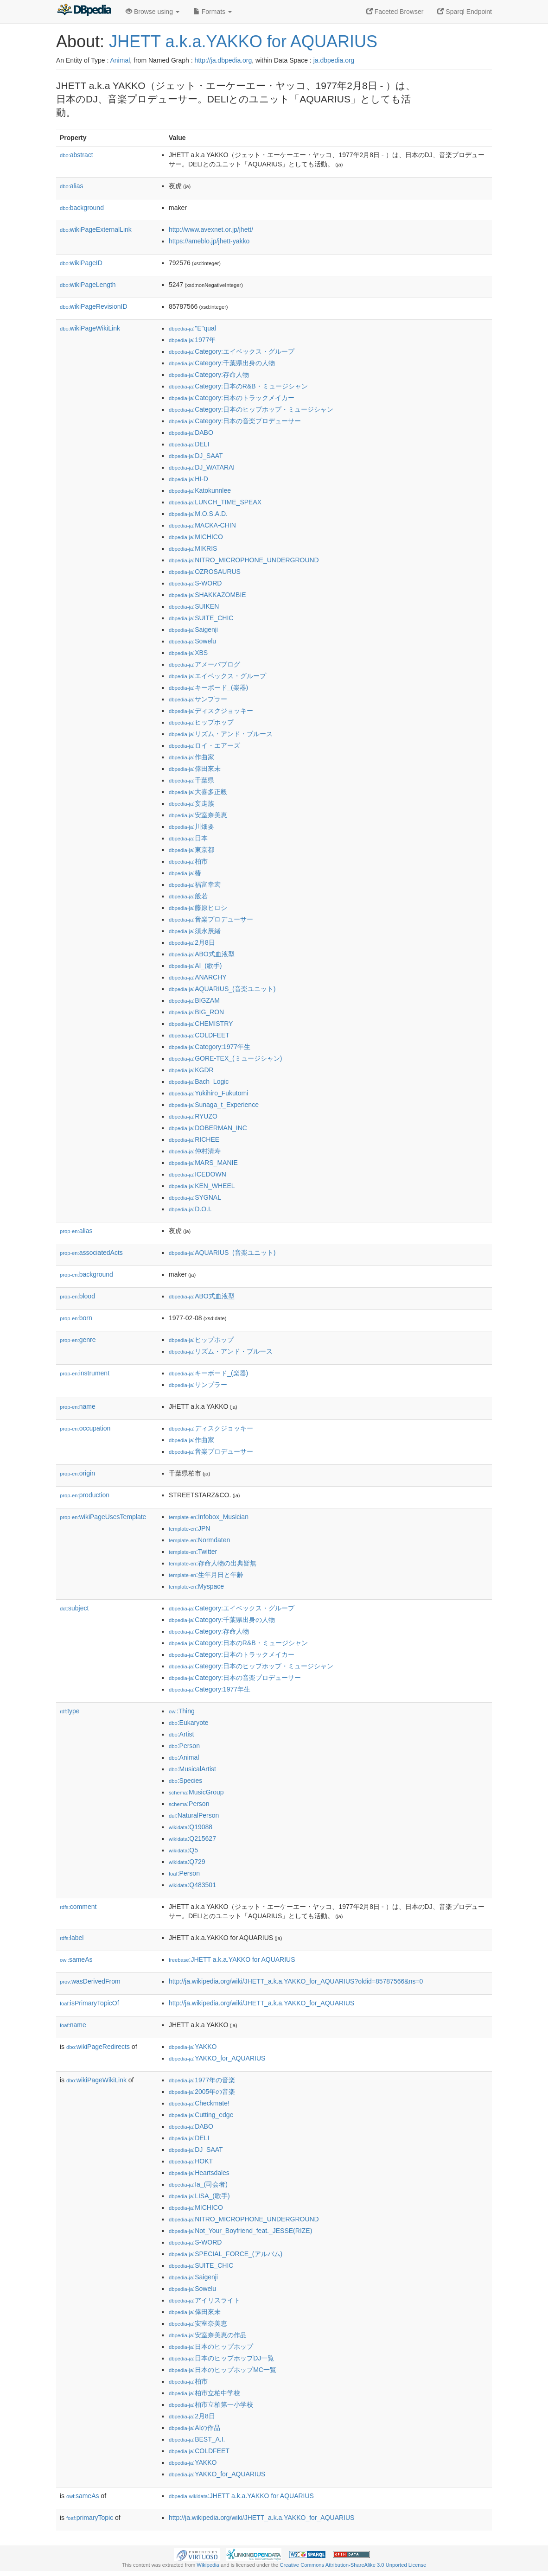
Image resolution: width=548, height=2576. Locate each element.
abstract (76, 155)
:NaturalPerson (194, 1815)
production (84, 1495)
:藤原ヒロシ (198, 907)
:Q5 (183, 1850)
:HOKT (191, 2161)
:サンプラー (198, 699)
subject (74, 1608)
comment (78, 1906)
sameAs (76, 1959)
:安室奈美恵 (198, 815)
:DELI (189, 444)
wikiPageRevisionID (93, 306)
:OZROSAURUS (205, 571)
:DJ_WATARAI (202, 467)
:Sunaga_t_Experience (214, 1104)
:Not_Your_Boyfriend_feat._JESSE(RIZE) (240, 2230)
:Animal (184, 1757)
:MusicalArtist (192, 1769)
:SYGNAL (195, 1197)
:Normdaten (199, 1540)
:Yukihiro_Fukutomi (208, 1093)
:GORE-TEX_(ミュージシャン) (225, 1058)
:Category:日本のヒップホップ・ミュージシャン (251, 409)
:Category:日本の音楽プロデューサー (235, 421)
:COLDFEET (199, 1035)
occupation (85, 1428)
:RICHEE (194, 1139)
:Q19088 (190, 1827)
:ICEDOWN (197, 1174)
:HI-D (188, 479)
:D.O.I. (190, 1209)
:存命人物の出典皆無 (212, 1563)
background (82, 207)
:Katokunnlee (200, 490)
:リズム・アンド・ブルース (221, 734)
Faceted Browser (395, 11)
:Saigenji (193, 629)
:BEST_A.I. (197, 2439)
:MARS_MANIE (203, 1162)
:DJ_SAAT (196, 455)
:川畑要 (191, 826)
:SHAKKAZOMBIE (207, 594)
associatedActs (91, 1252)
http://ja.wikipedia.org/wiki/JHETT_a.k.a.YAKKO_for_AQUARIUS (261, 2003)
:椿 (185, 873)
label (71, 1937)
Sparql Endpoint (464, 11)
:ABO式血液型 (202, 954)
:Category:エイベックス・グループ (231, 351)
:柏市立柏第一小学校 (211, 2404)
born (76, 1318)
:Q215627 (192, 1838)
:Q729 (187, 1861)
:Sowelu (192, 641)
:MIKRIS (193, 548)
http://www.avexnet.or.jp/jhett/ (211, 229)
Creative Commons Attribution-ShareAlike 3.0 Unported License (353, 2565)
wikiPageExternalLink (96, 229)
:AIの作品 (194, 2427)
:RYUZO (193, 1116)
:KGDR (191, 1070)
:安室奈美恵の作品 (208, 2335)
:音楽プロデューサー (211, 919)
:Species (185, 1780)
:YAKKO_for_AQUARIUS (217, 2058)
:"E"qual (192, 328)
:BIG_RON (196, 1012)
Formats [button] (212, 11)
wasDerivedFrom (90, 1981)
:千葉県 (191, 780)
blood (77, 1296)
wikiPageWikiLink (90, 328)
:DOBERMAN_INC (208, 1128)
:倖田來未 (195, 768)
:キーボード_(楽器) (208, 687)
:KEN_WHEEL (202, 1185)
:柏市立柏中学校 (204, 2393)
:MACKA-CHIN (202, 525)
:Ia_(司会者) (198, 2184)
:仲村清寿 (195, 1151)
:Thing (182, 1711)
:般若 (188, 896)
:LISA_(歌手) (199, 2196)
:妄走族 (191, 803)
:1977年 (192, 339)
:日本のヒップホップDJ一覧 (221, 2358)
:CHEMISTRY (201, 1023)
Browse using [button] (152, 11)
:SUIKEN (194, 606)
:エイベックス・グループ (217, 676)
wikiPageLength (88, 284)
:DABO (191, 432)
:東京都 (191, 849)
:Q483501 (192, 1885)
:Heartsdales (199, 2172)
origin (77, 1473)
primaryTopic (89, 2517)
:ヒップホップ (201, 722)
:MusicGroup (196, 1792)
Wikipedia (208, 2565)
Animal (120, 60)
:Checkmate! (199, 2103)
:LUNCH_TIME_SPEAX (215, 502)
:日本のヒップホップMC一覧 (222, 2369)
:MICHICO (196, 537)
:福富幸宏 (195, 884)
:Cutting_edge (201, 2114)
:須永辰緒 (195, 931)
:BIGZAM (194, 1000)
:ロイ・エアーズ (204, 745)
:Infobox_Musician (209, 1516)
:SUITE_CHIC (201, 618)
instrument (84, 1373)
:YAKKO (193, 2046)
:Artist (181, 1734)
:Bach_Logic (199, 1081)
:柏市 (188, 861)
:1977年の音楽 (202, 2080)
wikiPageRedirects (98, 2046)
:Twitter (193, 1551)
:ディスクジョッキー (211, 710)
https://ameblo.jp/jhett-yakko (209, 241)
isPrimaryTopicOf (89, 2003)
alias (71, 186)
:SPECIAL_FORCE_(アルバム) (225, 2254)
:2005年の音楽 (202, 2091)
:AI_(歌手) (195, 965)
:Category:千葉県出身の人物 (222, 363)
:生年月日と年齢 (206, 1574)
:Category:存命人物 (209, 374)
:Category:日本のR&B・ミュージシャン (238, 386)
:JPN (189, 1528)
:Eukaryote (189, 1722)
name (78, 1406)
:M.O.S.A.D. (198, 513)
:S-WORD (195, 583)
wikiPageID (81, 263)
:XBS (188, 652)
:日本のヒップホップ (211, 2346)
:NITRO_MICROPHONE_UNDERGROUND (244, 560)
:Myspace (196, 1586)
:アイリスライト (204, 2300)
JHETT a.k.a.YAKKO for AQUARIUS (243, 41)
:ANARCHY (198, 977)
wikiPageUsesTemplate (103, 1516)
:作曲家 (191, 757)
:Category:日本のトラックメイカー (231, 397)
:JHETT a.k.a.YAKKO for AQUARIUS (232, 1959)
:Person (184, 1745)
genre (78, 1339)
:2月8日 (192, 942)
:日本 (188, 838)
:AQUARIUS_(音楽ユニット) (222, 988)
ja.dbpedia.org (334, 60)
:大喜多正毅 (198, 791)
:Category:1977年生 (209, 1046)
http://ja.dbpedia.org (223, 60)
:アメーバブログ (204, 664)
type (70, 1711)
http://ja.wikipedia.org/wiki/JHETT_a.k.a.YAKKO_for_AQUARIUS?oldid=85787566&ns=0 (296, 1981)
